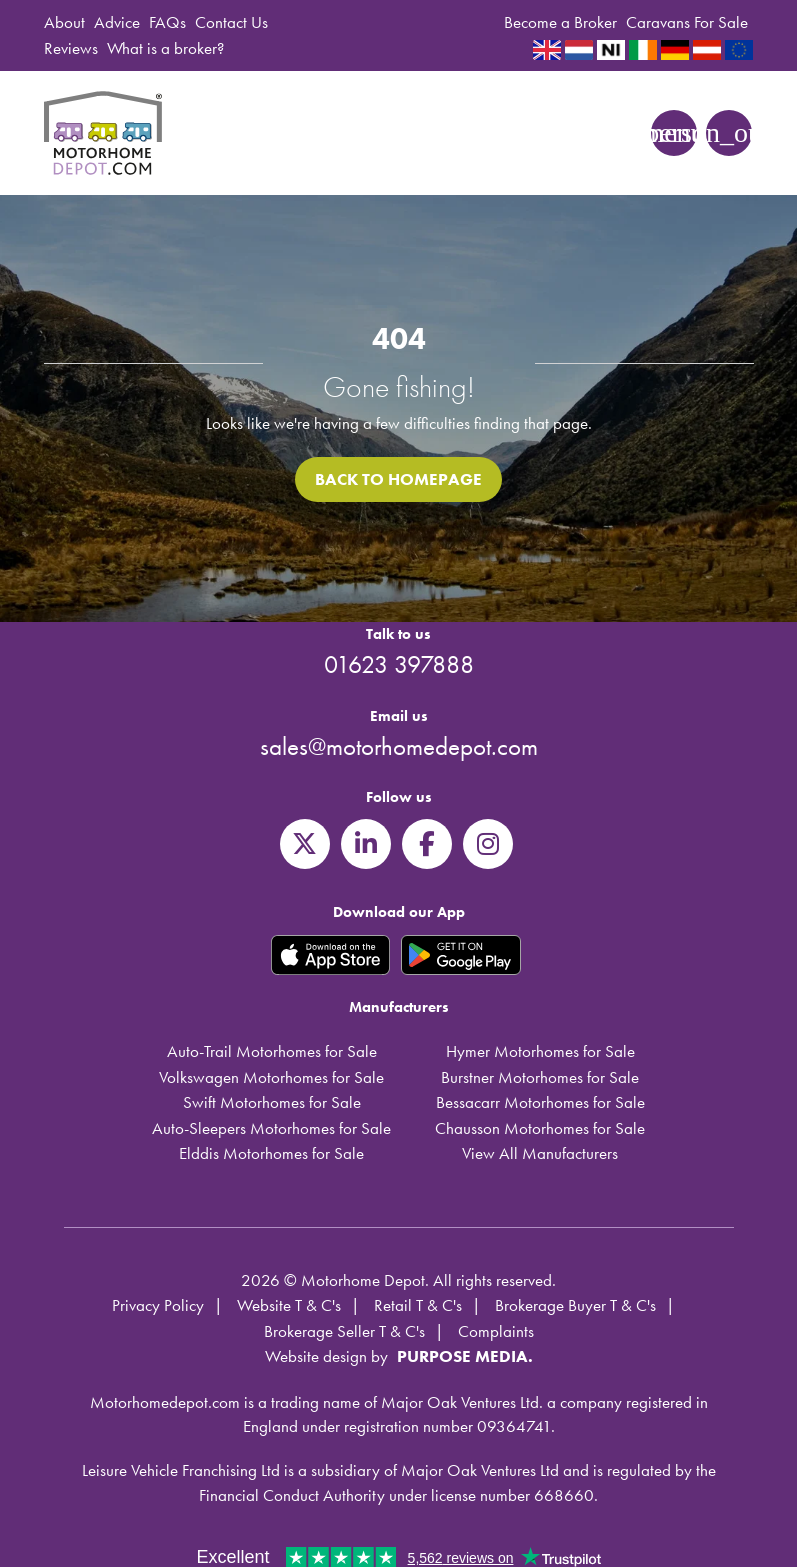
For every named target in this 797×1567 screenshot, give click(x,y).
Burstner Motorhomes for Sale (540, 1077)
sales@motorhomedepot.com (399, 746)
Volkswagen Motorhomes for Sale (271, 1077)
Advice (117, 22)
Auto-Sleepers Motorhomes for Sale (271, 1128)
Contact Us (231, 22)
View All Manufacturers (540, 1153)
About (64, 22)
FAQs (167, 22)
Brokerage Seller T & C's (344, 1331)
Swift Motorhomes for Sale (272, 1102)
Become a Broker (560, 22)
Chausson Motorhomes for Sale (540, 1128)
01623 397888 (399, 664)
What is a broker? (165, 48)
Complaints (496, 1331)
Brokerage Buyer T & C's (575, 1305)
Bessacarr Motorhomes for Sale (540, 1102)
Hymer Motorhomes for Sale (540, 1051)
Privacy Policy (158, 1305)
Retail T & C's (418, 1305)
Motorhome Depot (106, 133)
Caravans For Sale (687, 22)
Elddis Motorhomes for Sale (271, 1153)
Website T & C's (289, 1305)
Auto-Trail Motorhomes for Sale (272, 1051)
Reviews (71, 48)
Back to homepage (398, 479)
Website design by (326, 1356)
